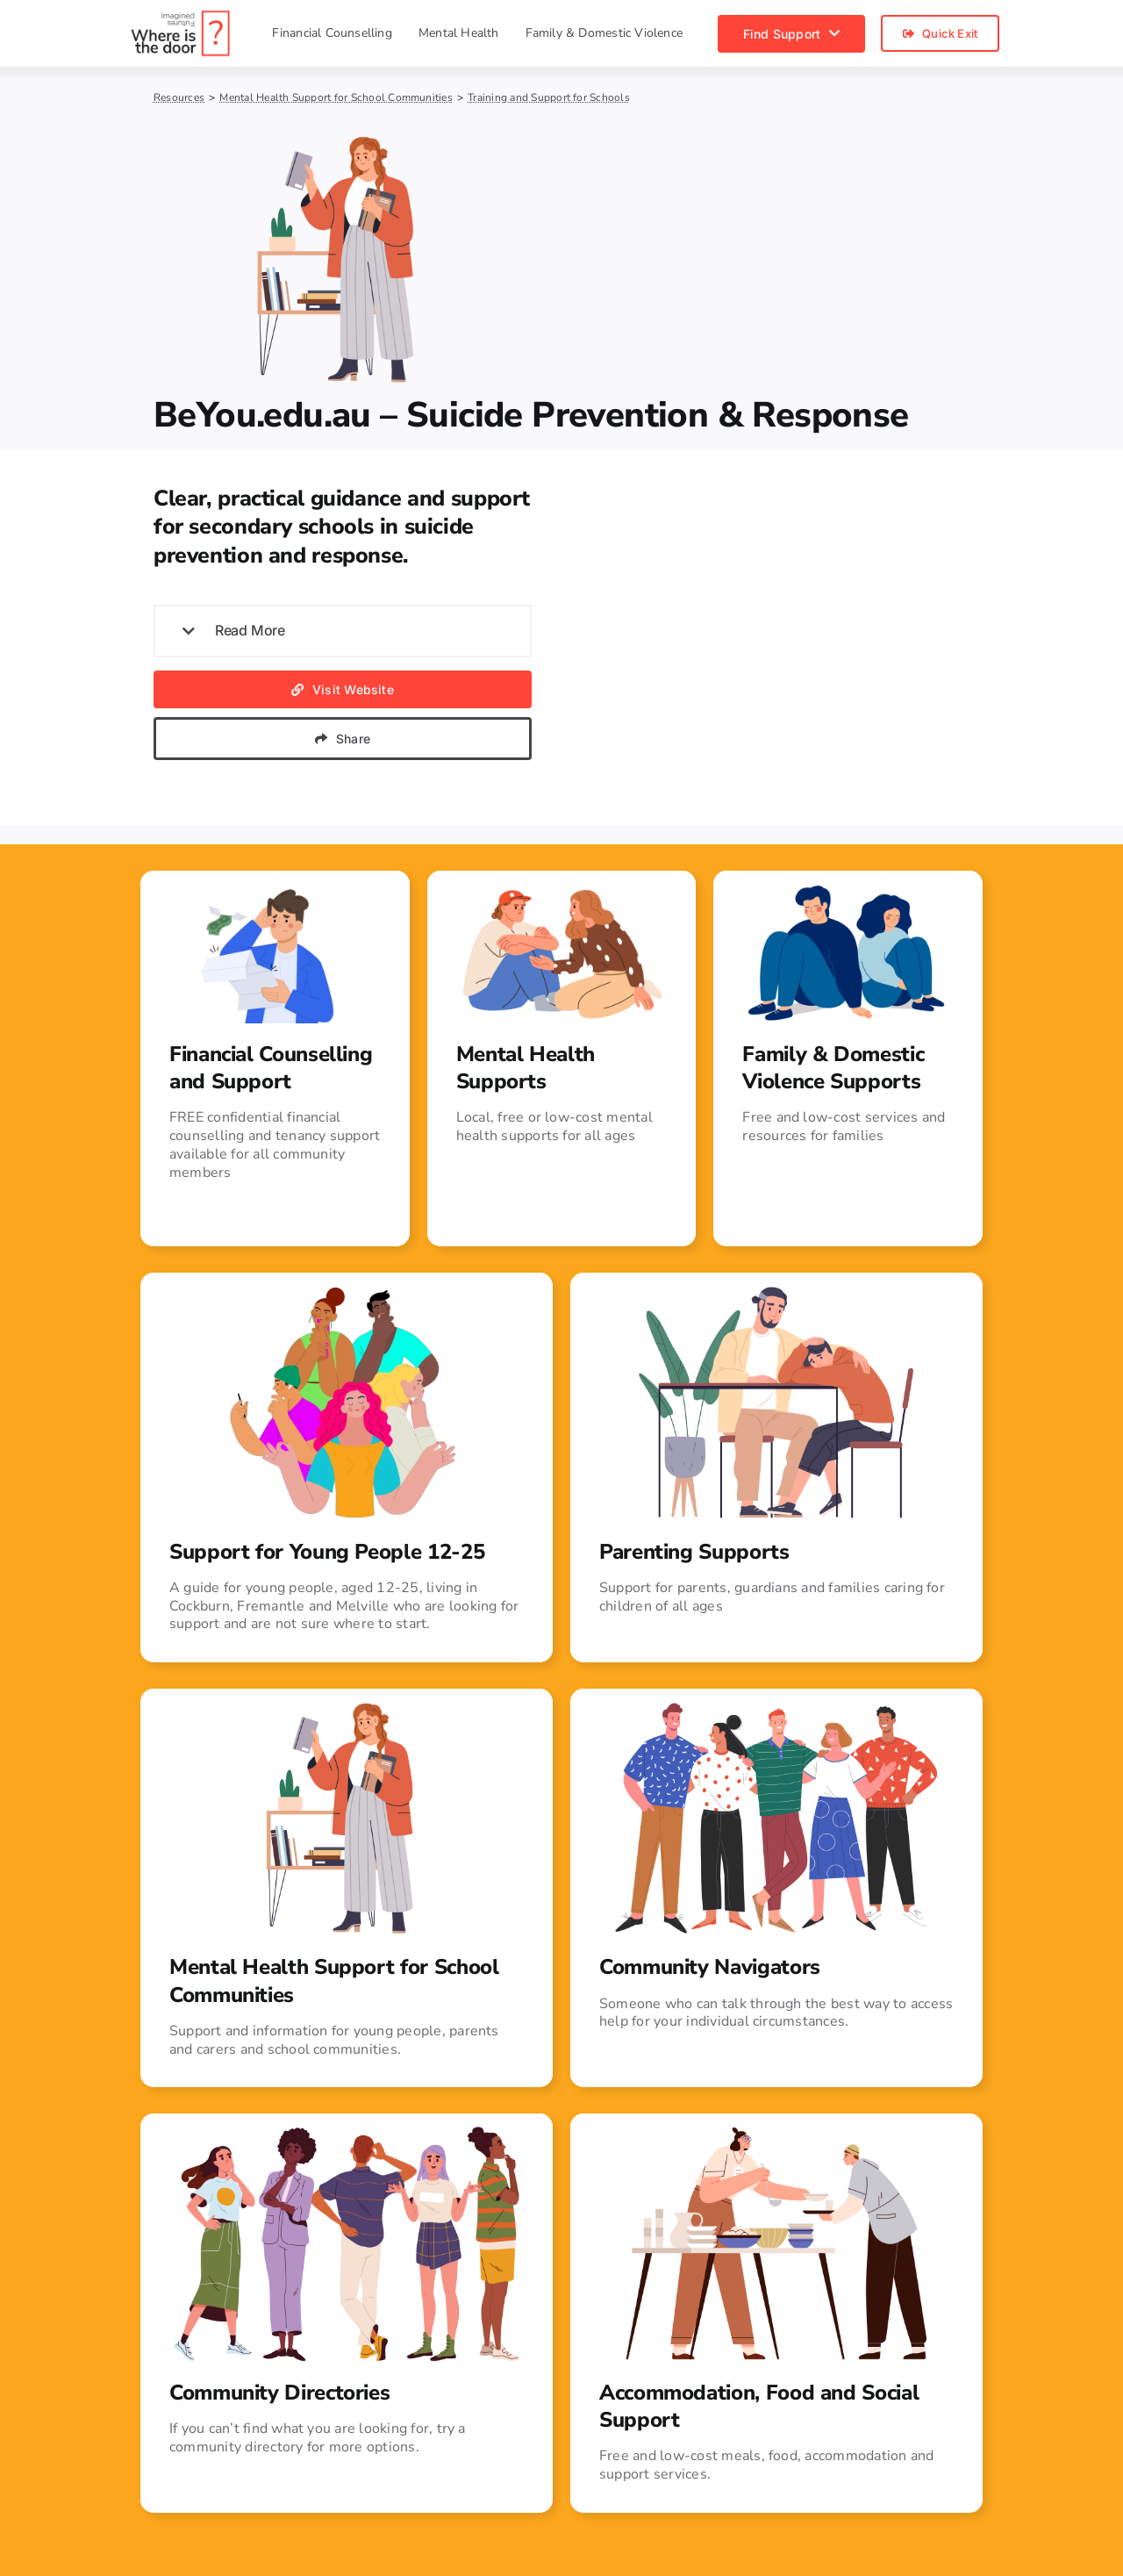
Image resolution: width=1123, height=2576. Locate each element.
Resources (179, 97)
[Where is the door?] (181, 15)
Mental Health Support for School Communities (336, 97)
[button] (342, 631)
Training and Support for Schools (549, 97)
